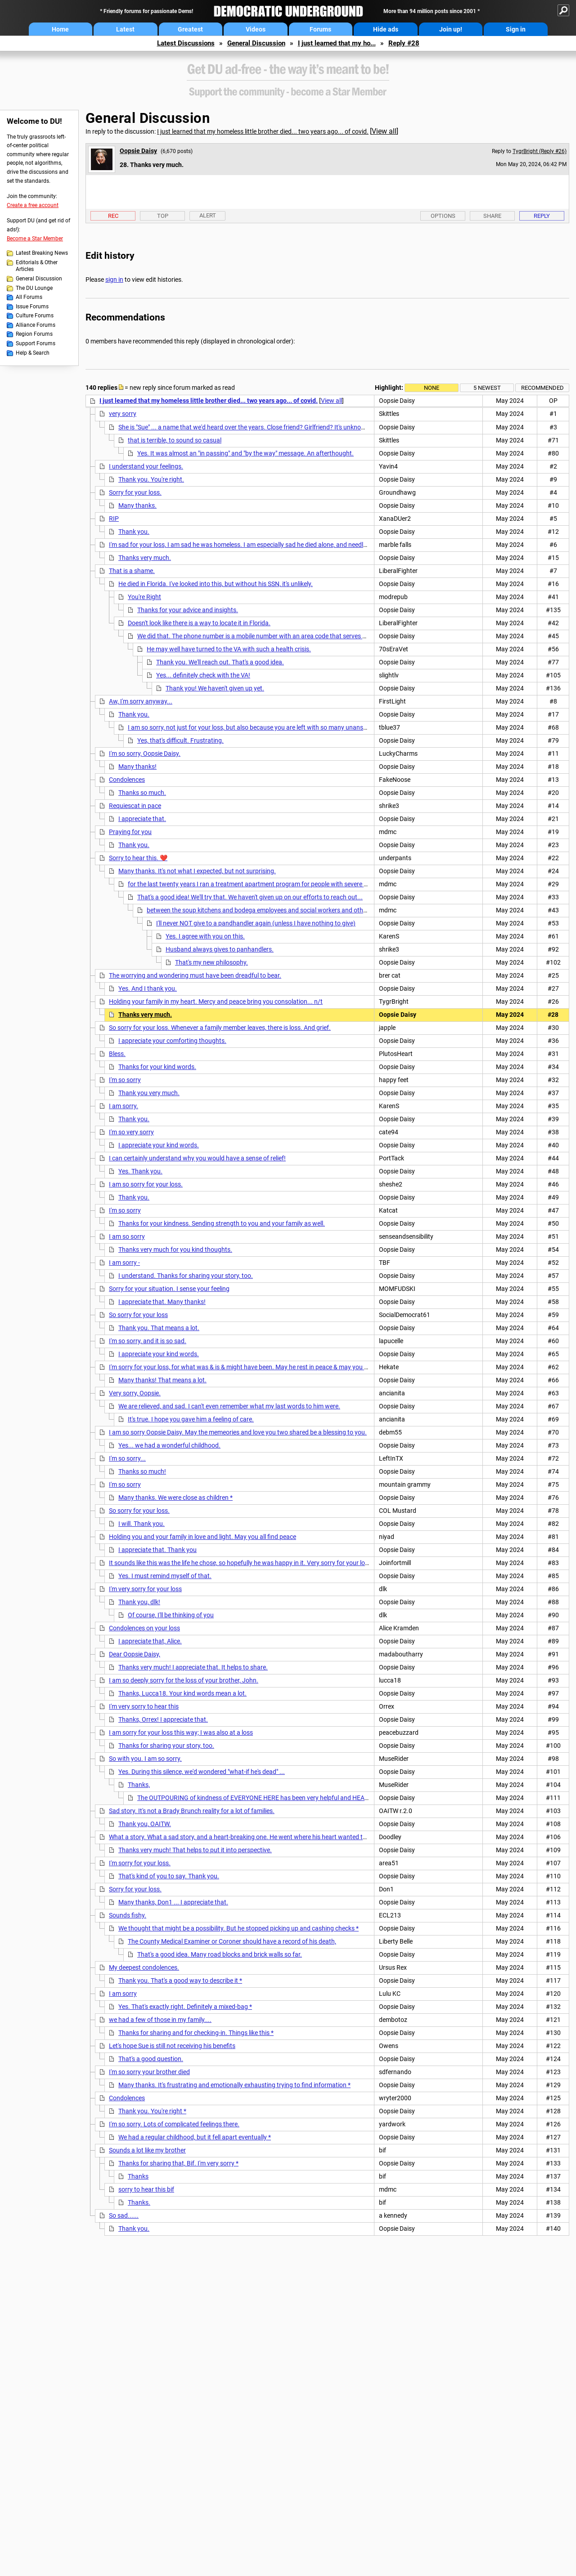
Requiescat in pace (135, 805)
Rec (113, 215)
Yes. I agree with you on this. (205, 936)
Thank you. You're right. (151, 479)
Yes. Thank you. (140, 1171)
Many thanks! (137, 766)
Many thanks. (137, 505)
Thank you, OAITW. (144, 1823)
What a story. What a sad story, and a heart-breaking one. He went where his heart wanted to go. (243, 1837)
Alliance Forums (35, 325)
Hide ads (385, 29)
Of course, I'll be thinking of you (171, 1615)
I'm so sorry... (127, 1458)
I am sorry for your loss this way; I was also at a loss (181, 1732)
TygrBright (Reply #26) (540, 151)
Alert (207, 215)
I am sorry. (123, 1106)
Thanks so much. (142, 792)
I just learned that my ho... (337, 43)
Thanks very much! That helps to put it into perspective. (195, 1850)
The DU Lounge (34, 288)
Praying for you (130, 831)
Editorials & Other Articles (37, 266)
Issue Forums (32, 306)
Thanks (138, 2176)
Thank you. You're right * (152, 2111)
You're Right (144, 596)
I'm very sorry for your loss (145, 1589)
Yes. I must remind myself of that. (165, 1575)
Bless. (117, 1053)
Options (443, 215)
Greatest (190, 29)
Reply (542, 215)
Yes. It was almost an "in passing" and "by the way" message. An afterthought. (245, 453)
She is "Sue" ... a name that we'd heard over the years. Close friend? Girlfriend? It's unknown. (244, 427)
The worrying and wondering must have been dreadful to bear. (195, 975)
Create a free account (32, 205)
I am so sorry (127, 1236)
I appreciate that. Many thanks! (162, 1301)
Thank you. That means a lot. (158, 1327)
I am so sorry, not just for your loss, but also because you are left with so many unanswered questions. (269, 727)
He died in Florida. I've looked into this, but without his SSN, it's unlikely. (215, 583)
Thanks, (139, 1784)
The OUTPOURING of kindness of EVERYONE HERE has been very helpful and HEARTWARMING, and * (278, 1797)
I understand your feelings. (146, 466)
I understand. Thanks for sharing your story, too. (185, 1275)
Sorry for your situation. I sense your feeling (169, 1288)
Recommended (542, 387)
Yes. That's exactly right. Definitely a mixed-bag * (185, 2006)
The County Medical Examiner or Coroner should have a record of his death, (232, 1941)
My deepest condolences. (144, 1967)
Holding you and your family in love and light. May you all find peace (202, 1536)
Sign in (516, 29)
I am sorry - (124, 1262)
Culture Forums (35, 315)
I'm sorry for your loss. (140, 1863)
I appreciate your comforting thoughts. (172, 1040)
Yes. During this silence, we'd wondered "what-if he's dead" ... (201, 1771)
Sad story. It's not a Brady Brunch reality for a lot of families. (191, 1810)
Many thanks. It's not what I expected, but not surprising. (197, 871)
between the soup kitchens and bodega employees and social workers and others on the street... (280, 910)
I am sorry (123, 1993)
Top (162, 215)
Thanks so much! (142, 1471)
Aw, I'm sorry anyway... (140, 701)
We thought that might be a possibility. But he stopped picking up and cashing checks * (238, 1928)
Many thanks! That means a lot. (162, 1380)
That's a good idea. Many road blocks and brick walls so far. (219, 1954)
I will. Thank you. (141, 1523)
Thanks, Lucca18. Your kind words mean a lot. (182, 1693)
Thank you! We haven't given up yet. (215, 688)
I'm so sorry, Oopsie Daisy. (144, 753)
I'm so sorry (125, 1079)
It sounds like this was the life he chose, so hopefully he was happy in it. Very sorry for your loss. (241, 1562)
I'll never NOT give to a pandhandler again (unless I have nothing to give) (256, 923)
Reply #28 (403, 43)
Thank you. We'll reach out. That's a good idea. (220, 662)
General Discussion (256, 43)
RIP (114, 518)
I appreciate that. (142, 818)
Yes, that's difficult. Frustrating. (180, 740)
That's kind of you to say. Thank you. (168, 1876)
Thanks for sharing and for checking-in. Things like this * (196, 2032)
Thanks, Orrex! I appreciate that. (163, 1719)
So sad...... (124, 2215)
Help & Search (33, 353)
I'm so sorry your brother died (149, 2071)
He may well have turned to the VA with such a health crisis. (229, 649)
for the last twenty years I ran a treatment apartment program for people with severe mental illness (264, 884)
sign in (114, 279)
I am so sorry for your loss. (146, 1184)
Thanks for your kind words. (157, 1066)
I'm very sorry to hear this (144, 1706)
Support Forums (35, 343)
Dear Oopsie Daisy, (134, 1654)
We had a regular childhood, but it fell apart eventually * (194, 2137)
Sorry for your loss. (135, 492)
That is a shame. (132, 570)
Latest (125, 29)
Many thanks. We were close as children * (175, 1497)
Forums (320, 29)
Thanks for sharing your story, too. (166, 1745)
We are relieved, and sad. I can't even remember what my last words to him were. (229, 1406)
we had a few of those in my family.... (160, 2019)
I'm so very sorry (131, 1132)
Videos (256, 29)
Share (492, 215)
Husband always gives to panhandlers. (220, 949)
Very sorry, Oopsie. (135, 1393)
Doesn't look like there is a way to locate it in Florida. (199, 623)
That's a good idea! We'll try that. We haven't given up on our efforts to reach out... (250, 897)
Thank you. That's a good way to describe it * (180, 1980)
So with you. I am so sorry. (145, 1758)
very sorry (122, 413)
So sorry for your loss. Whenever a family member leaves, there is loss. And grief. (220, 1027)
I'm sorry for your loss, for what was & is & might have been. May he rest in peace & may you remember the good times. (273, 1367)
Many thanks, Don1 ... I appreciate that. (173, 1902)
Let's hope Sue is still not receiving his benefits (172, 2045)
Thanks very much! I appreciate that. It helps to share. (193, 1667)
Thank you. (133, 531)
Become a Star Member (35, 238)
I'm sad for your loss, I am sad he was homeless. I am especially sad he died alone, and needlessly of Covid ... (258, 544)
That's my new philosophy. (211, 962)
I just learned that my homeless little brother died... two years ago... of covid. (263, 131)
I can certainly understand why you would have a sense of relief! (197, 1158)
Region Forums (34, 334)
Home (60, 29)
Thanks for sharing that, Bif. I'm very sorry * (178, 2163)
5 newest (487, 387)
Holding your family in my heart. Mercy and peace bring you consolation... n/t (216, 1001)
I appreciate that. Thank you (157, 1549)
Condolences (127, 779)
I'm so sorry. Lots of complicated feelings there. (174, 2124)
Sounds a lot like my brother (147, 2150)
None (431, 387)
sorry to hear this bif (146, 2189)
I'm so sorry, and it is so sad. (147, 1340)
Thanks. (139, 2202)
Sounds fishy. (127, 1915)
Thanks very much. (144, 557)
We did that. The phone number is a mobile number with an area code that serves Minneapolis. (267, 636)
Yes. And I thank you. (147, 988)
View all (384, 131)
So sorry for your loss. (139, 1510)
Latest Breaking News (42, 253)
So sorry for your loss (138, 1314)
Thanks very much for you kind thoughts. (175, 1249)
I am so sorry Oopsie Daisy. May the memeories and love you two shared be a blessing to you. (238, 1432)
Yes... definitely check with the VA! (203, 675)
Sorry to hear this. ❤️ (138, 858)
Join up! (450, 29)
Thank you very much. (149, 1092)
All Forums (29, 297)
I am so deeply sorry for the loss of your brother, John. (183, 1680)
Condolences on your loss (144, 1628)
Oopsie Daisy (138, 150)
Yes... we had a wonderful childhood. (169, 1445)
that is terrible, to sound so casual (174, 440)
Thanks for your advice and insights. (187, 610)
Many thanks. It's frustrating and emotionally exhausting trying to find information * (234, 2085)
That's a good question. (150, 2058)
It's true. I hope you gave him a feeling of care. (191, 1419)
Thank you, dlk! (139, 1602)
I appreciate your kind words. (158, 1145)
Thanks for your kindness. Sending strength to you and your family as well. (221, 1223)
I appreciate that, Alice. (150, 1641)
